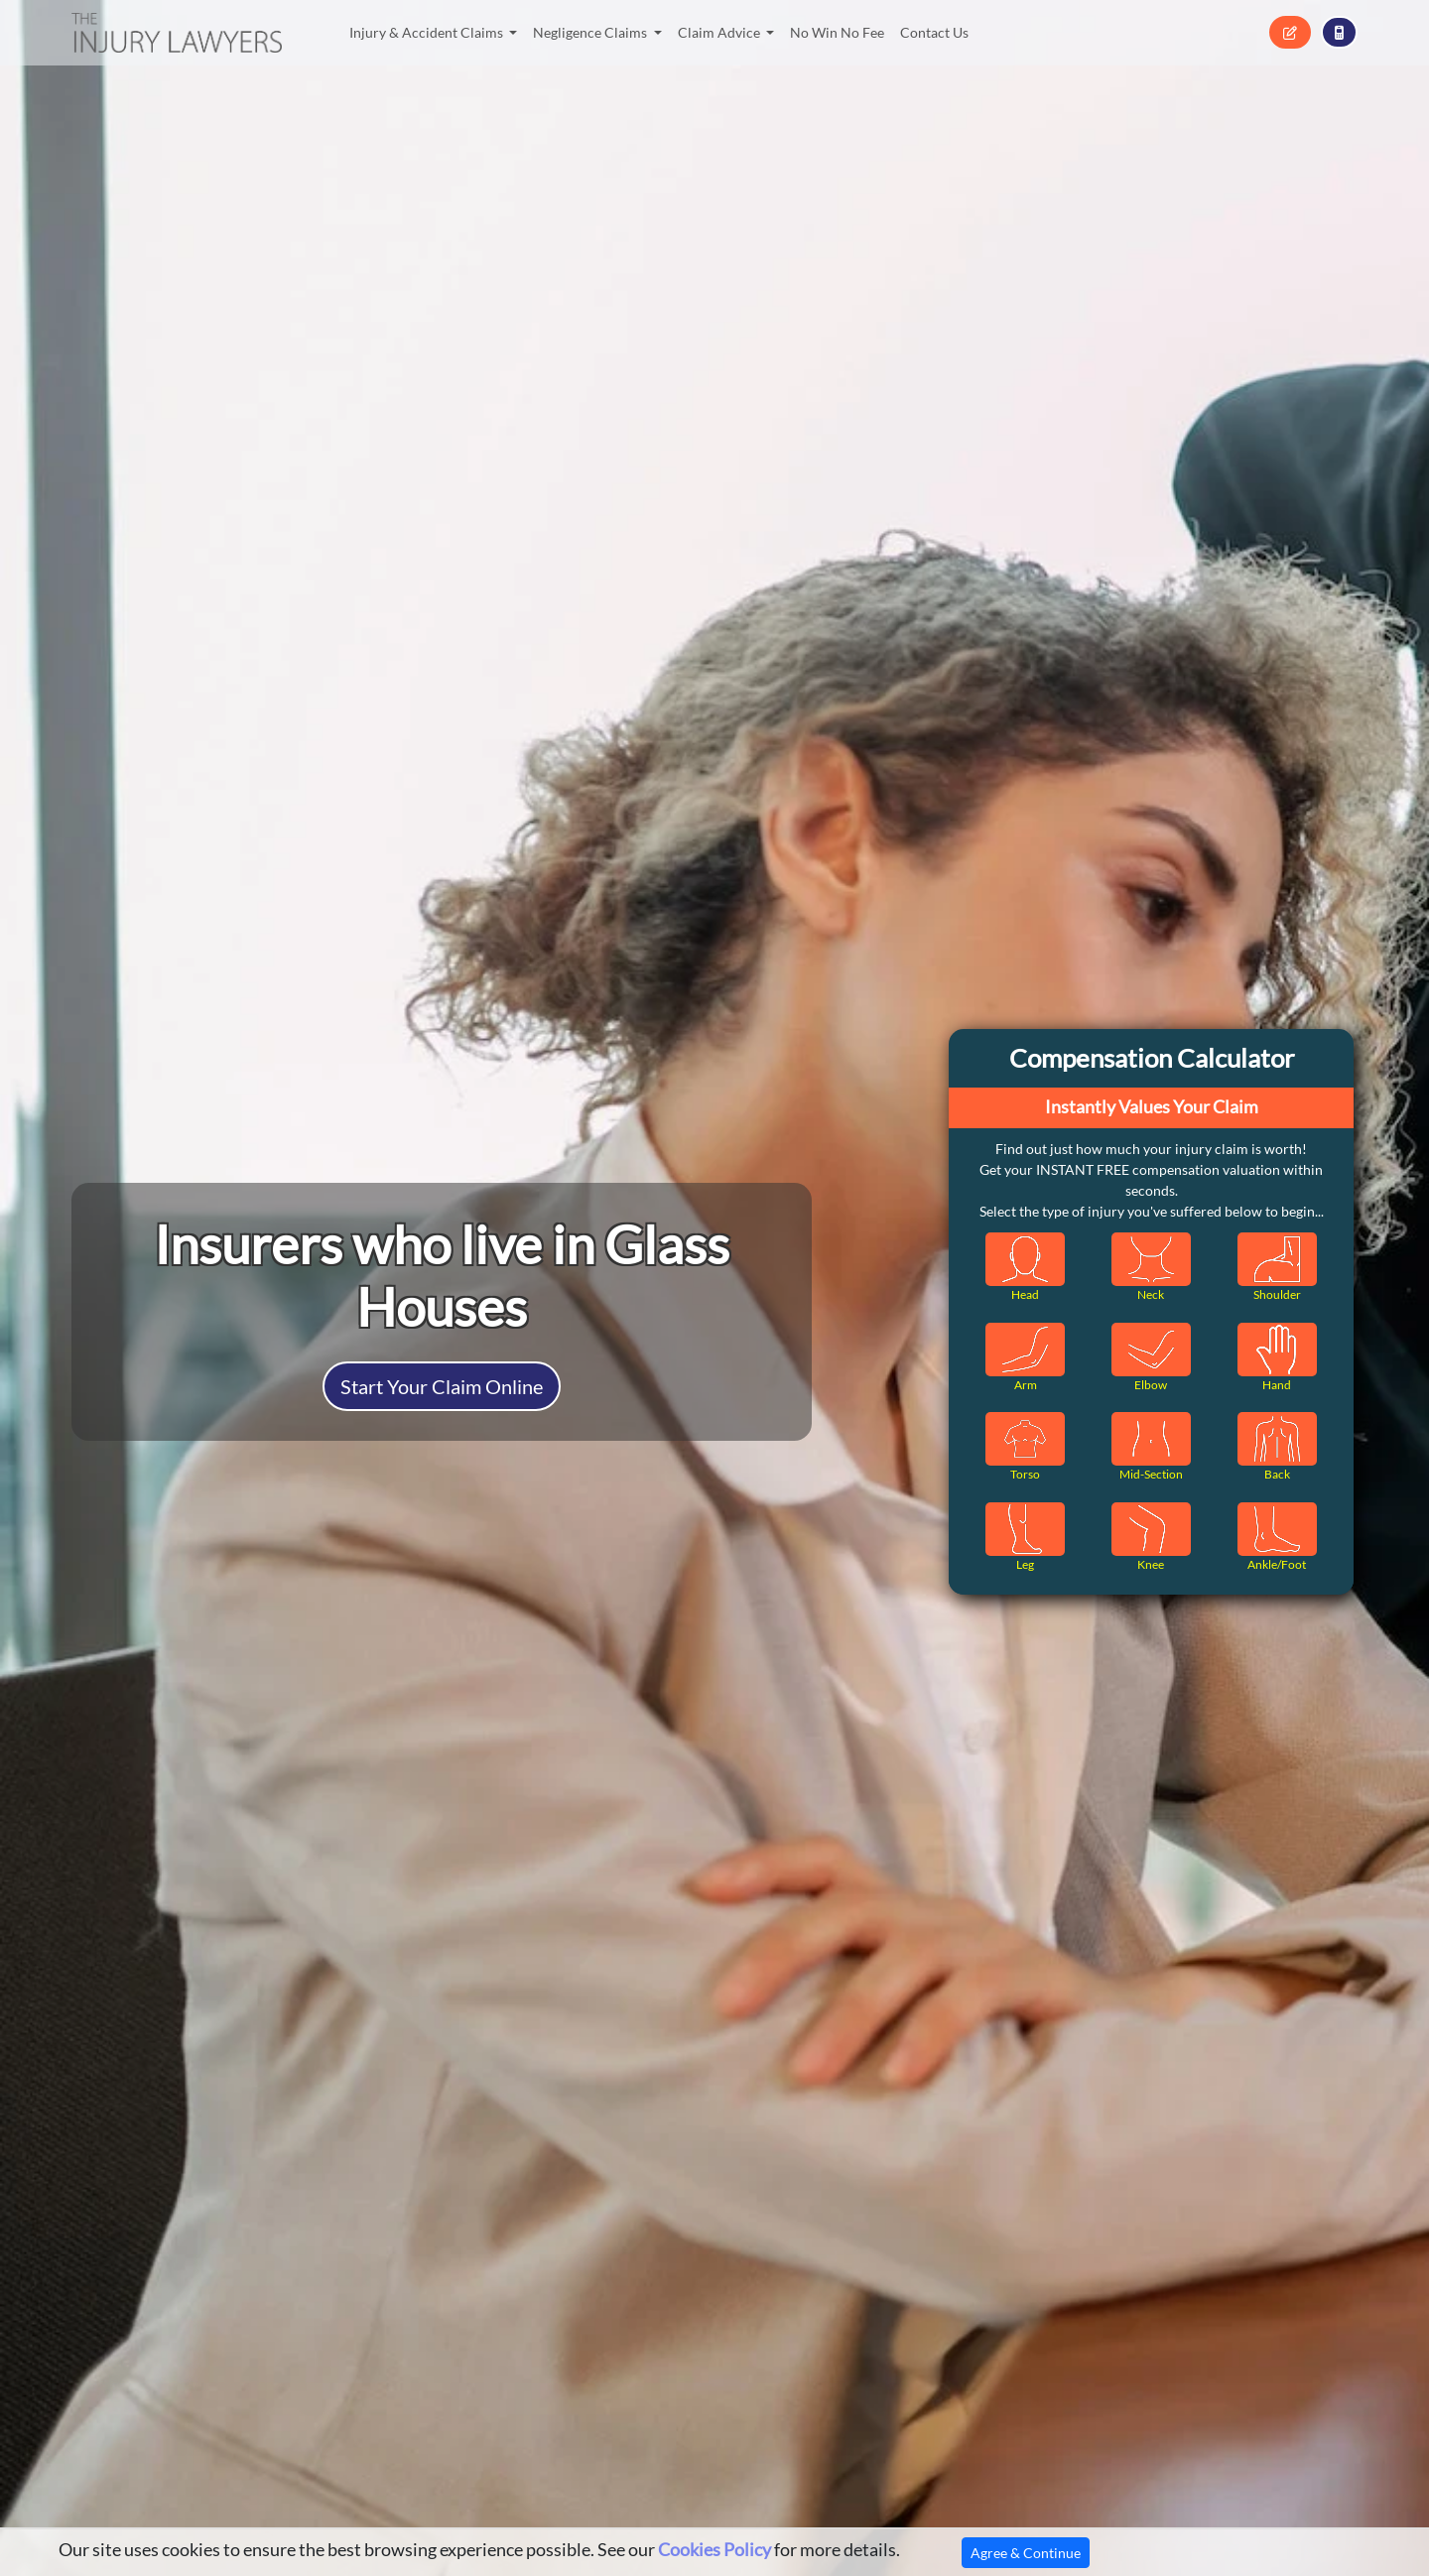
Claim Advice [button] (720, 32)
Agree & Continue (1026, 2552)
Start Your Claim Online (441, 1386)
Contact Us (934, 32)
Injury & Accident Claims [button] (427, 32)
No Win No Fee (837, 32)
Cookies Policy (714, 2549)
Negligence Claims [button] (591, 32)
